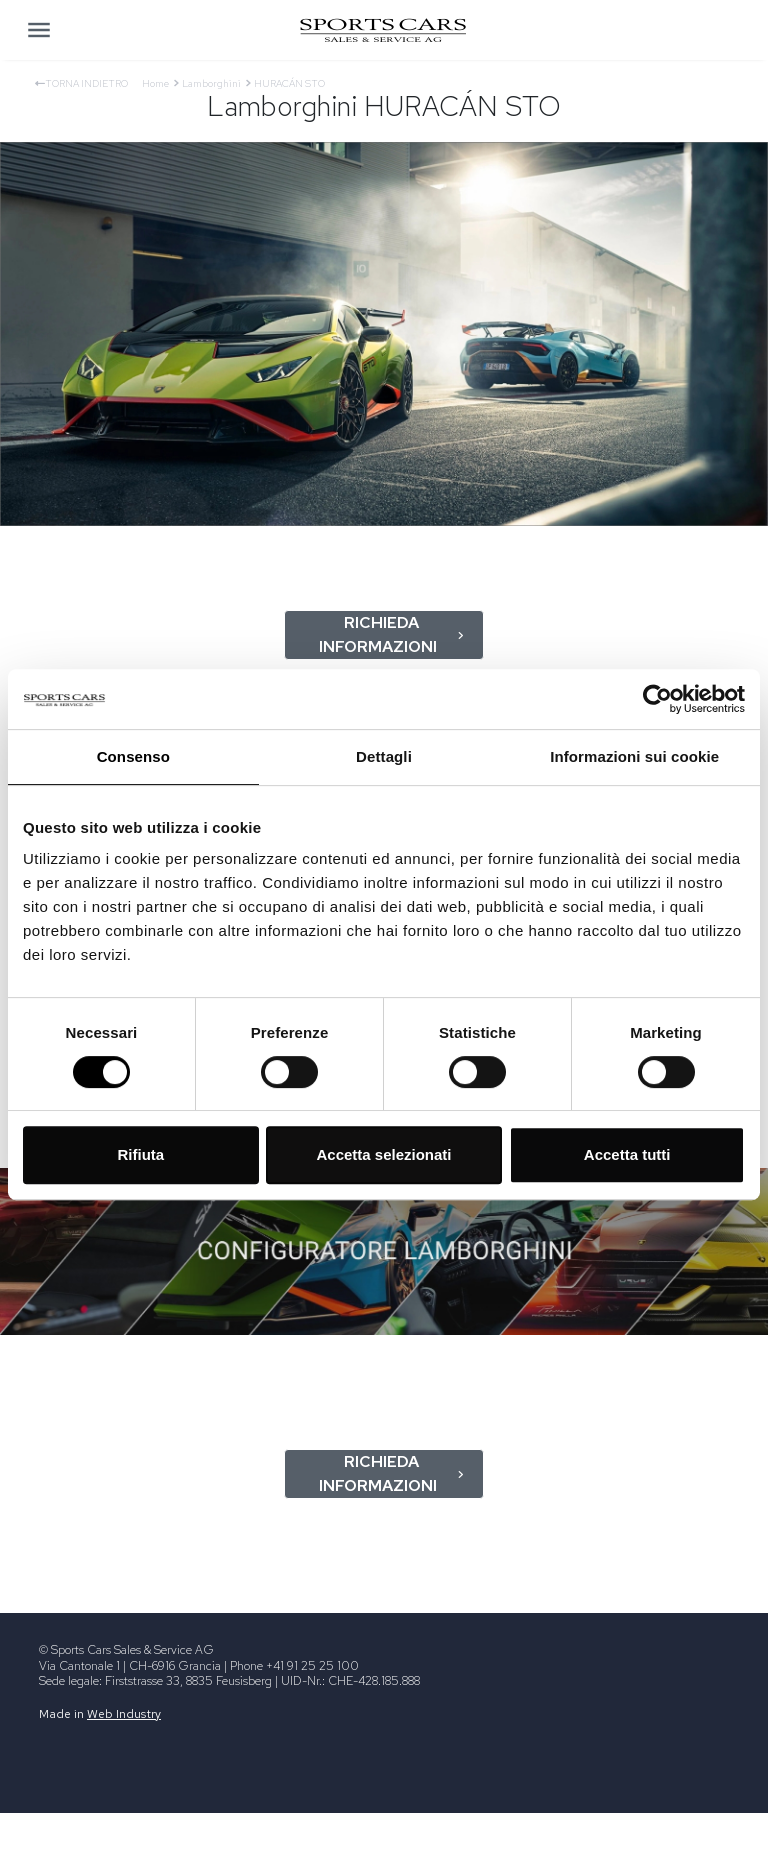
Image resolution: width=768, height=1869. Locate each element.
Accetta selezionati (383, 1154)
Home (155, 83)
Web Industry (124, 1714)
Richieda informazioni (391, 634)
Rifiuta (140, 1154)
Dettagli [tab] (384, 756)
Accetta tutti (627, 1154)
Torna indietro (81, 83)
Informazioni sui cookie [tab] (634, 756)
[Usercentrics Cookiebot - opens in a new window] (657, 699)
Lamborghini (211, 83)
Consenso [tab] (133, 756)
